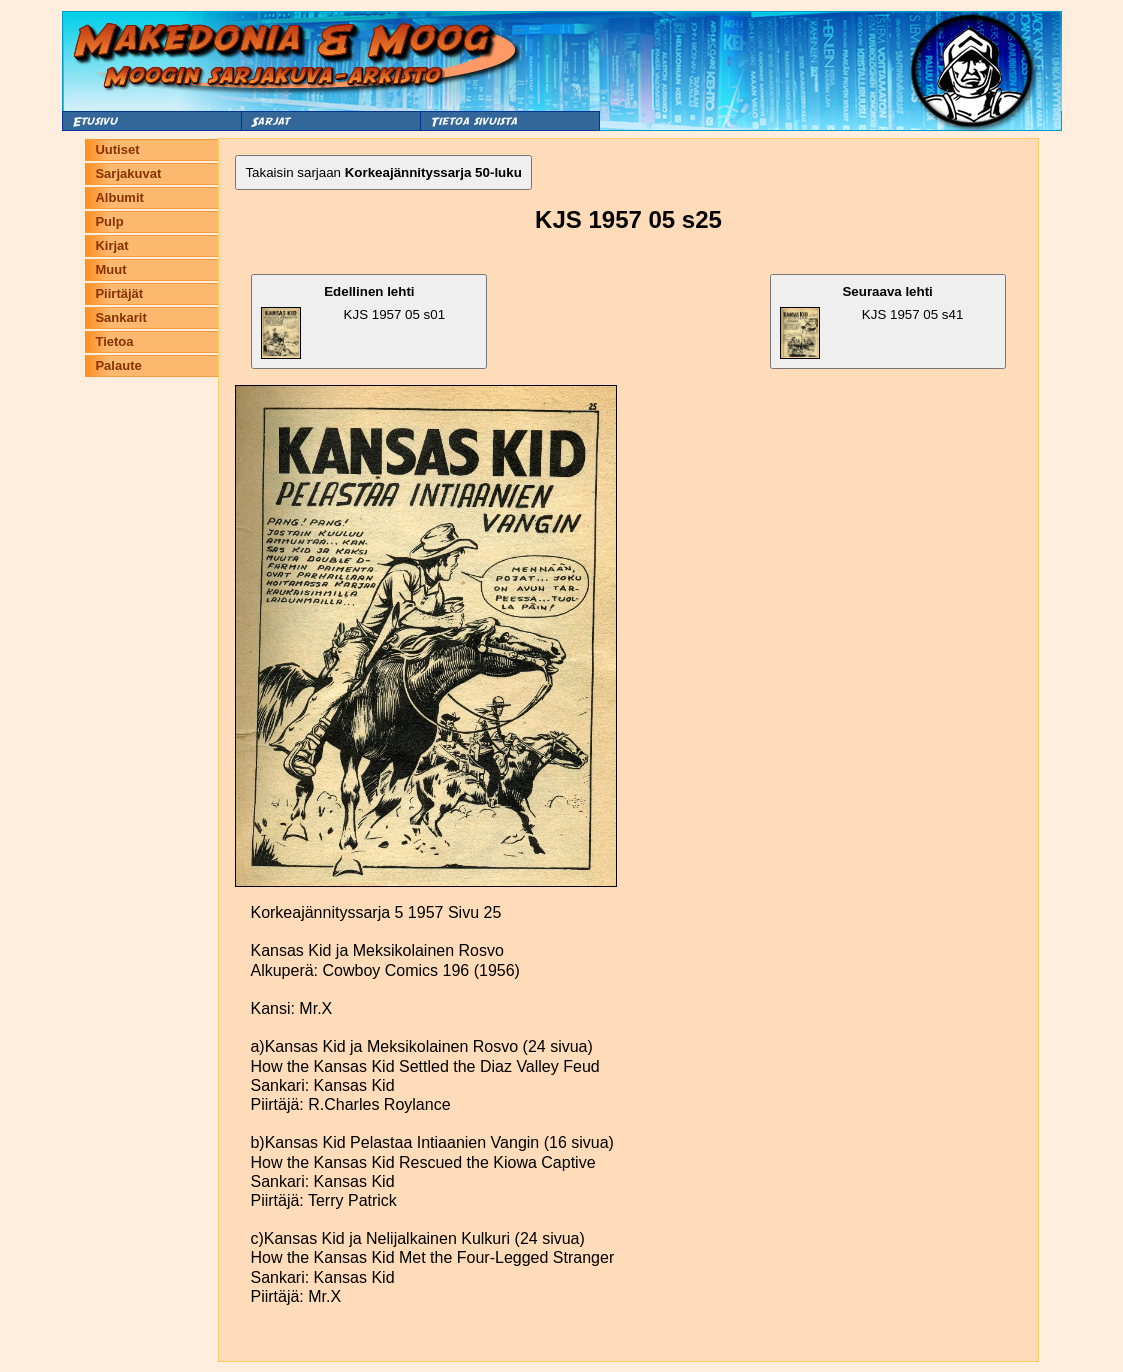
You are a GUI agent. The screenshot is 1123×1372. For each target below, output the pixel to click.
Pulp (109, 221)
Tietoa (114, 341)
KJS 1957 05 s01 (353, 321)
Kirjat (111, 245)
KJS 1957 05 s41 (872, 321)
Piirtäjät (119, 293)
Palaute (118, 365)
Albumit (119, 197)
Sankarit (120, 317)
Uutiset (117, 149)
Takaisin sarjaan (383, 172)
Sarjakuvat (128, 173)
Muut (110, 269)
